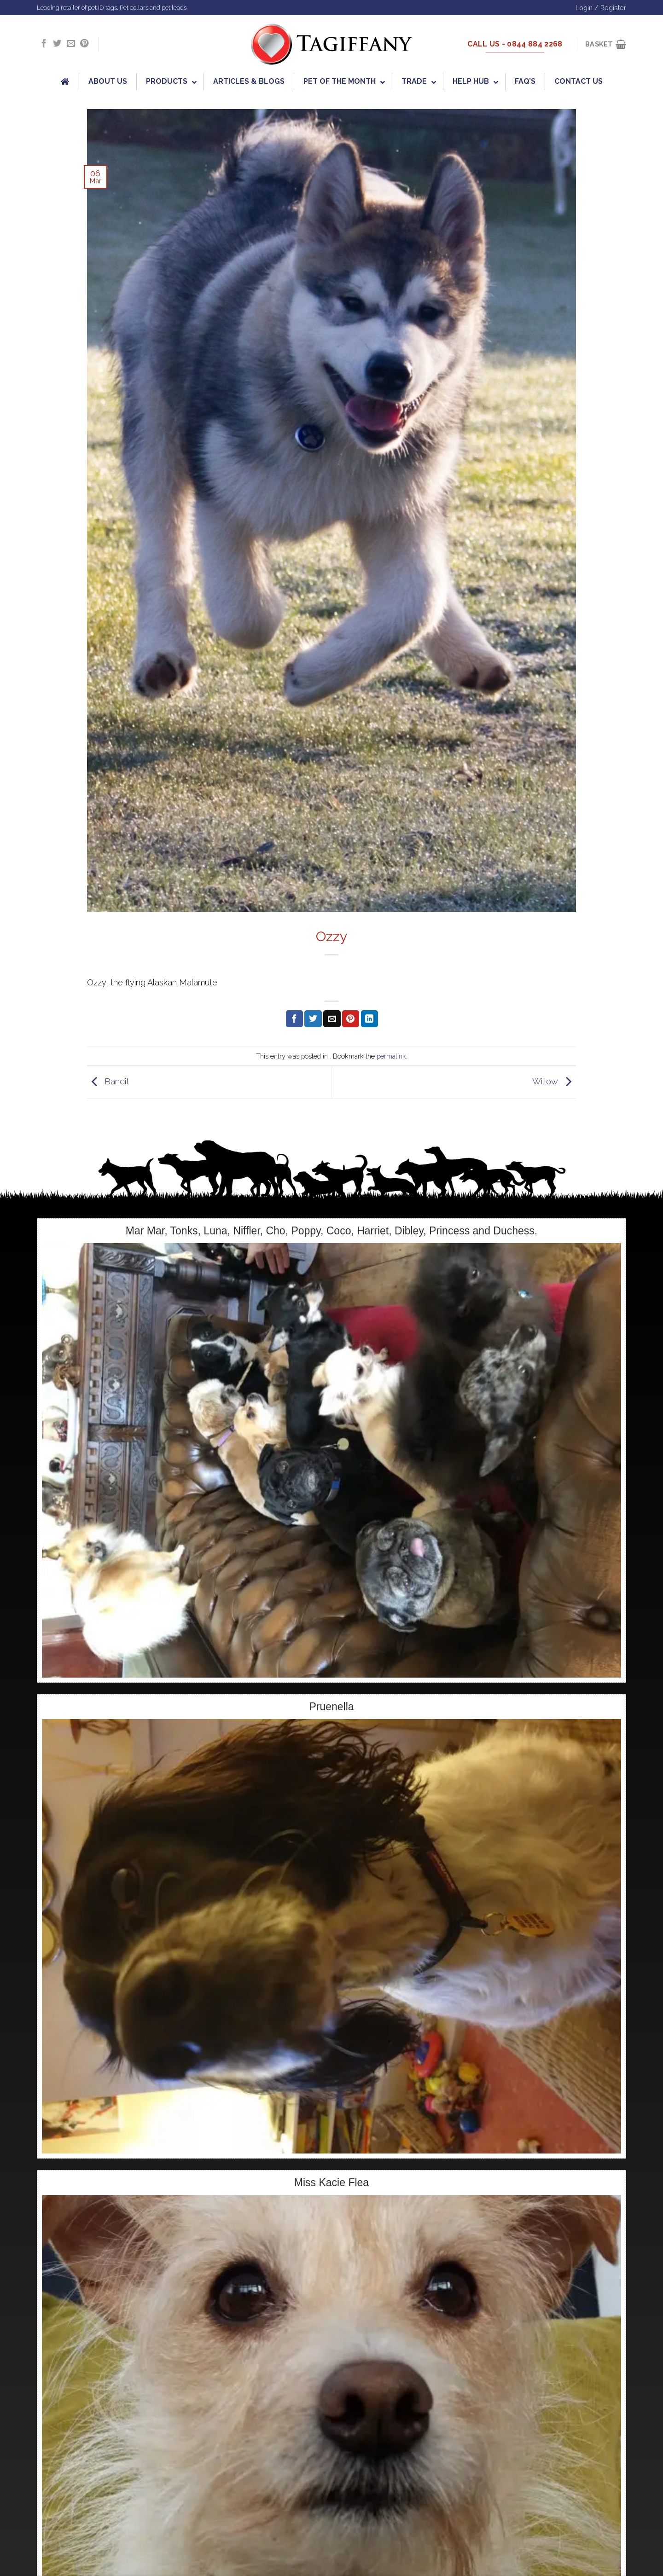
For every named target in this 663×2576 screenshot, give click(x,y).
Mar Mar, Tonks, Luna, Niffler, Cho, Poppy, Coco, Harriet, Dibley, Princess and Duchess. (331, 1231)
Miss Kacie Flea (331, 2182)
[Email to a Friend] (331, 1019)
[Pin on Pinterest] (350, 1019)
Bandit (108, 1081)
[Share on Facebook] (294, 1019)
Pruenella (331, 1707)
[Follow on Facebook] (44, 44)
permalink (391, 1056)
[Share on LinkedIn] (369, 1019)
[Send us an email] (71, 44)
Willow (554, 1081)
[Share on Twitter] (312, 1019)
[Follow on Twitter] (57, 44)
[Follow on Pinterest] (84, 44)
